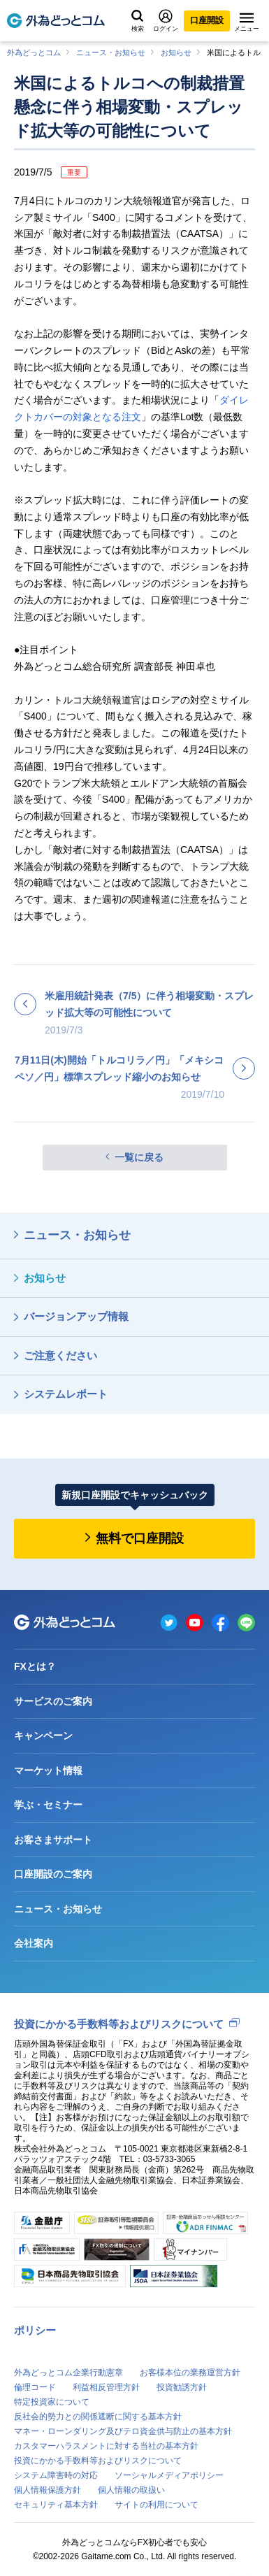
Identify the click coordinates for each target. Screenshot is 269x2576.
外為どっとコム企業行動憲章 (68, 2372)
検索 (137, 21)
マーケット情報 (48, 1770)
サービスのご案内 (53, 1701)
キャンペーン (43, 1735)
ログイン (165, 20)
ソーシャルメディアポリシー (169, 2475)
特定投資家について (51, 2402)
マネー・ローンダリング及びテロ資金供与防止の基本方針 (123, 2431)
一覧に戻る (139, 1157)
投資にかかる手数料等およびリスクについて (119, 2024)
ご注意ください (60, 1355)
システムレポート (66, 1394)
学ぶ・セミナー (48, 1804)
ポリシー (35, 2330)
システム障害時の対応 (56, 2475)
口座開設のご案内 (53, 1874)
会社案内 (33, 1943)
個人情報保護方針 (47, 2490)
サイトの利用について (156, 2505)
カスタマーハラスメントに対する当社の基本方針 (106, 2446)
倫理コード (35, 2387)
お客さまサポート (53, 1839)
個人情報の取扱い (131, 2490)
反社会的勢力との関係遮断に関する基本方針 (98, 2416)
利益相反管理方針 (106, 2387)
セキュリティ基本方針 (56, 2505)
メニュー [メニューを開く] (246, 22)
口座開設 (207, 20)
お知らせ (176, 52)
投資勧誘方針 (182, 2387)
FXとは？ (35, 1666)
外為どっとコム (34, 52)
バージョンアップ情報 (76, 1316)
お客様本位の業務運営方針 (190, 2372)
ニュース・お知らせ (110, 52)
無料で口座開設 (140, 1538)
